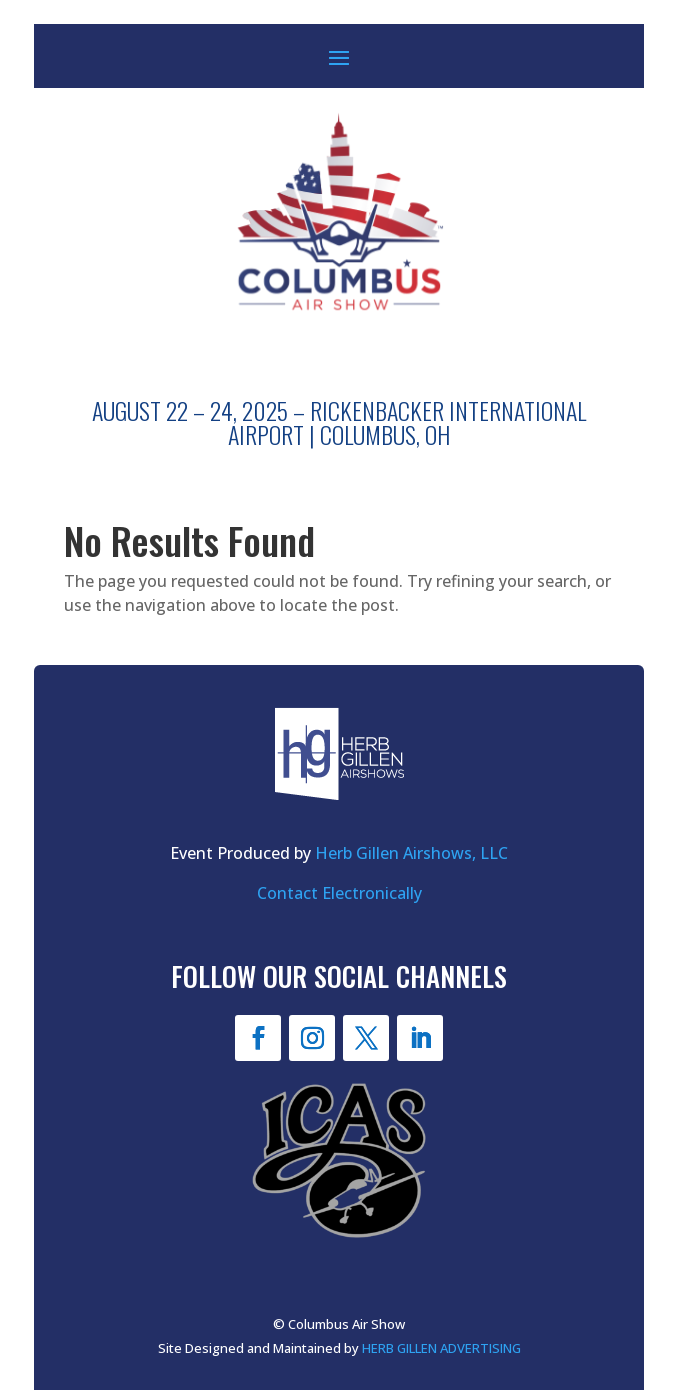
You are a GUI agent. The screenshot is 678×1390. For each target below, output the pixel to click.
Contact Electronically (339, 893)
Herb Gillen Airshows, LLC (411, 853)
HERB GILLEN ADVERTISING (441, 1348)
